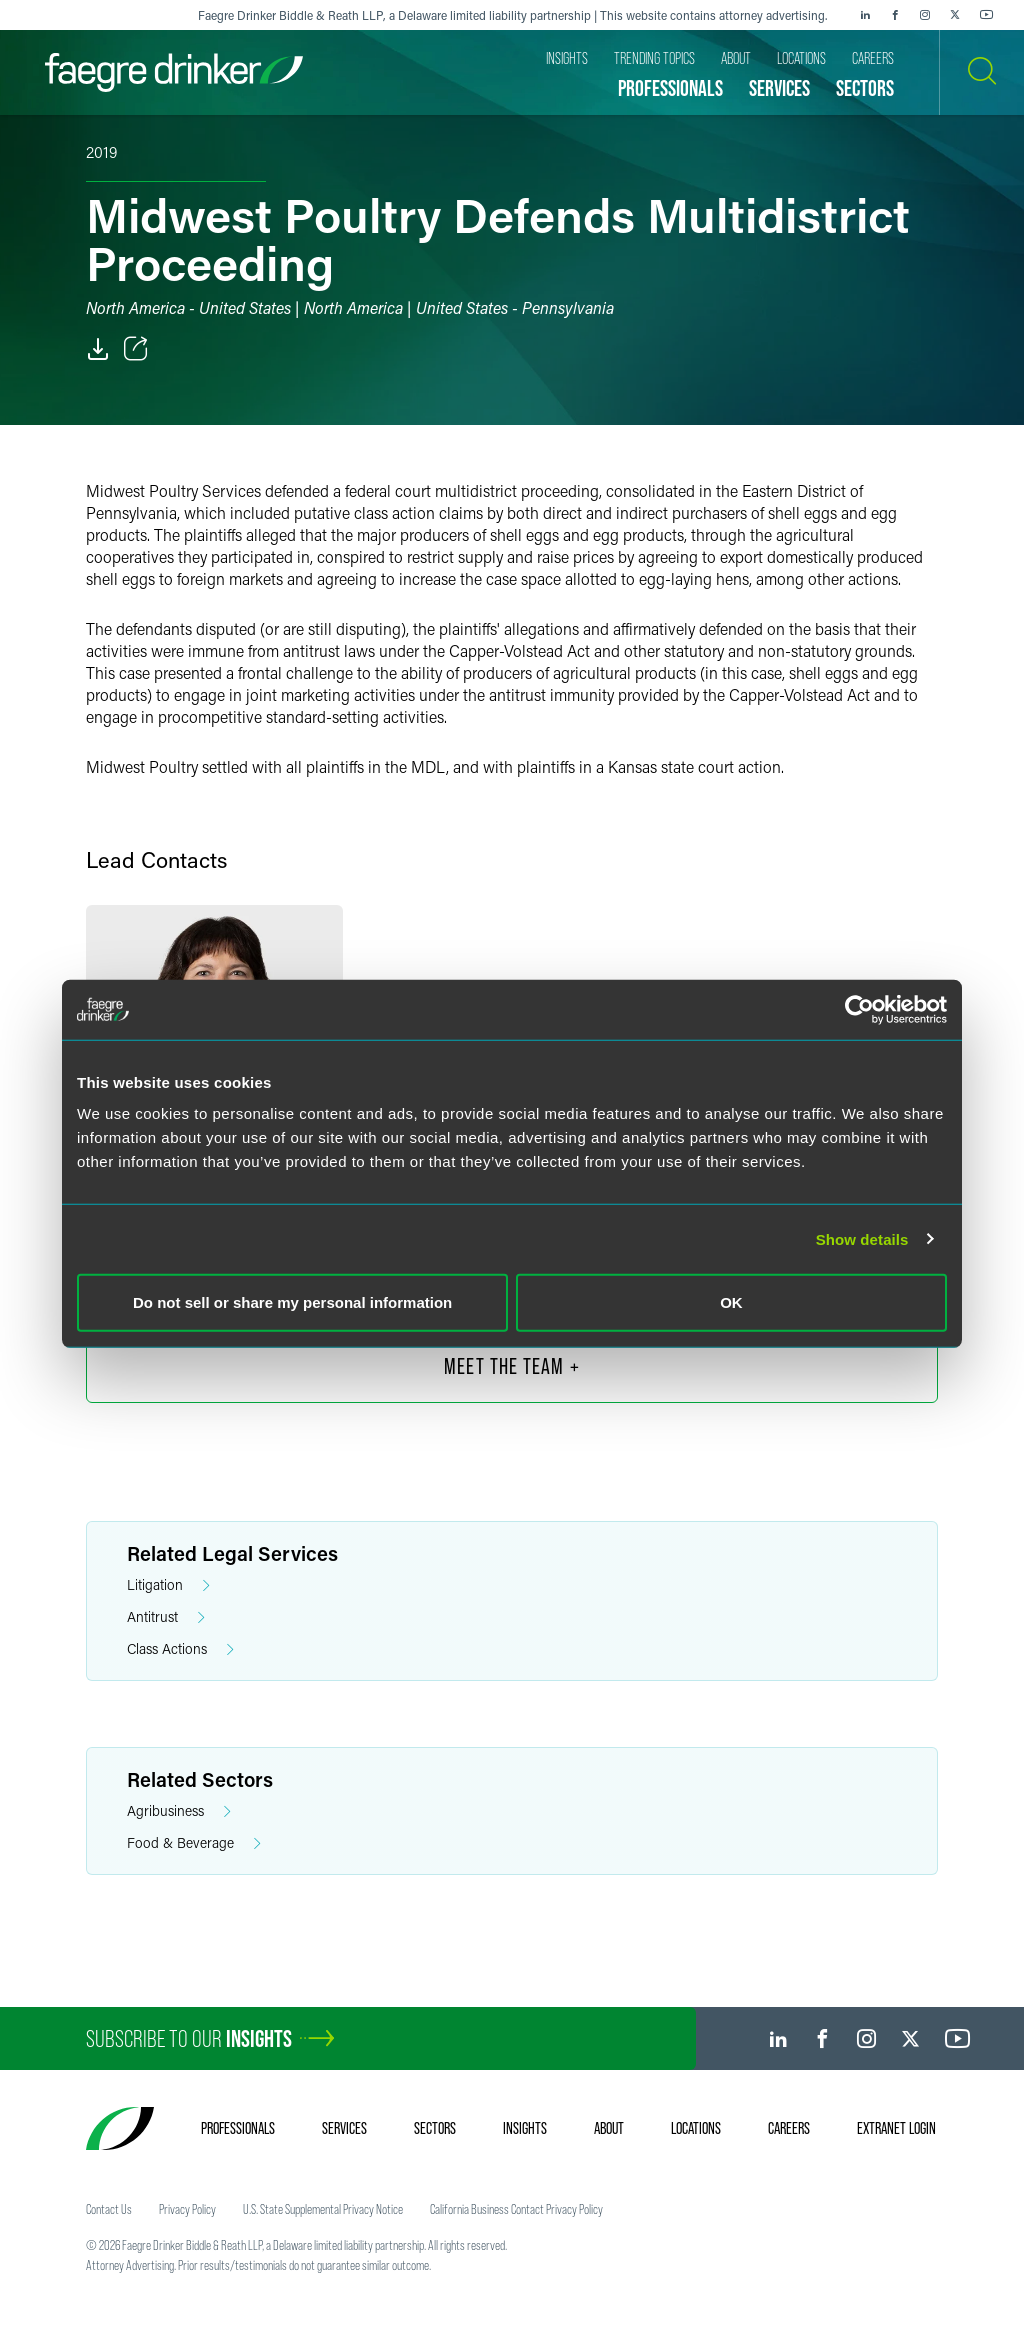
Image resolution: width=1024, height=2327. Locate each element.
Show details (862, 1238)
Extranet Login (896, 2128)
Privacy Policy (187, 2209)
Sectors (435, 2128)
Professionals (238, 2128)
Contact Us (109, 2209)
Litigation (168, 1585)
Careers (789, 2128)
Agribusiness (179, 1811)
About (609, 2128)
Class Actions (180, 1649)
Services (344, 2128)
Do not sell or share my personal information (292, 1302)
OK (731, 1302)
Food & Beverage (194, 1843)
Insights (525, 2128)
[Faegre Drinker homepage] (174, 72)
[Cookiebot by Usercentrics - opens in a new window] (859, 1009)
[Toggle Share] (136, 349)
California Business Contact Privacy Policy (516, 2209)
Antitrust (166, 1617)
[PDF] (98, 349)
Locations (696, 2128)
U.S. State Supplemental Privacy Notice (323, 2209)
